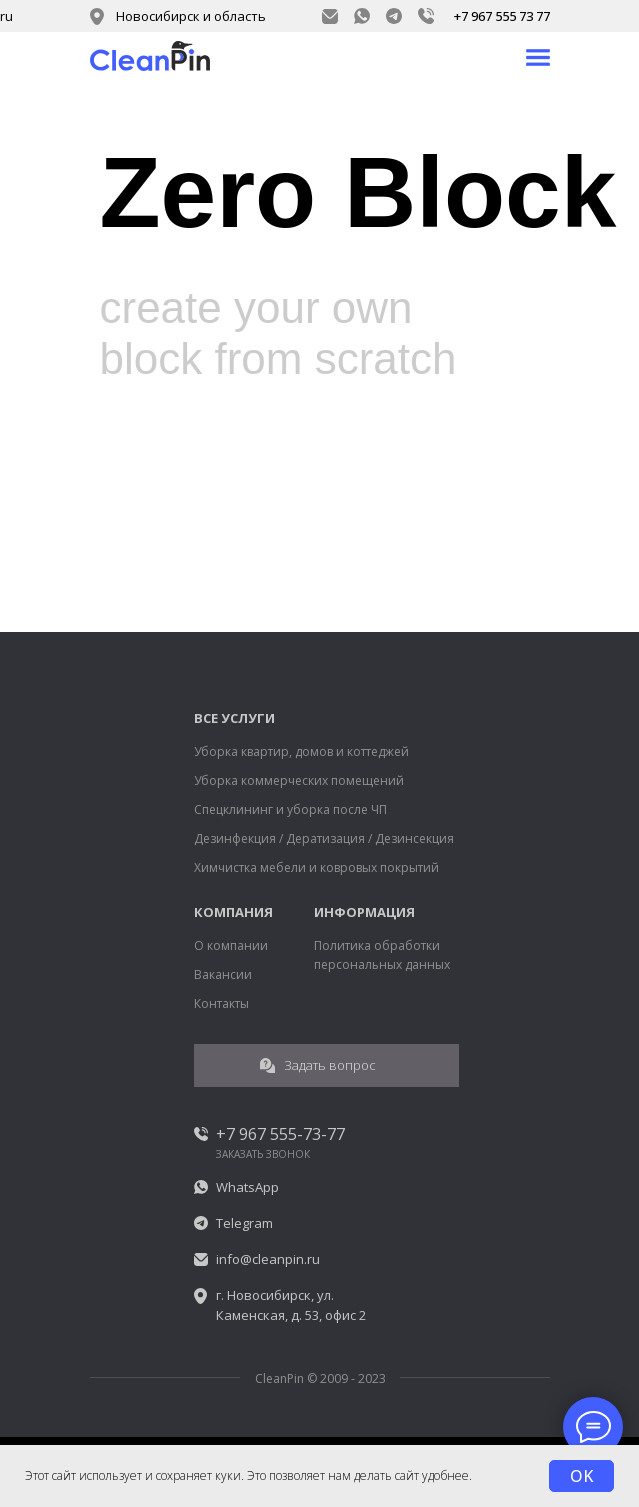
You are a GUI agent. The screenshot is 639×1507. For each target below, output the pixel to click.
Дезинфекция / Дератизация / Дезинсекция (324, 838)
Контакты (221, 1003)
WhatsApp (247, 1187)
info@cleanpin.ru (268, 1259)
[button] (326, 1065)
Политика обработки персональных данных (382, 955)
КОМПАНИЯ (233, 912)
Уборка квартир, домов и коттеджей (301, 751)
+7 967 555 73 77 (502, 16)
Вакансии (223, 974)
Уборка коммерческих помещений (299, 780)
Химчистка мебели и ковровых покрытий (316, 867)
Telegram (244, 1223)
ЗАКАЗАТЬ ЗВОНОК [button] (263, 1154)
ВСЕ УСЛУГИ (234, 718)
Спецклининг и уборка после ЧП (290, 809)
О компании (231, 945)
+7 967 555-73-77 (280, 1134)
